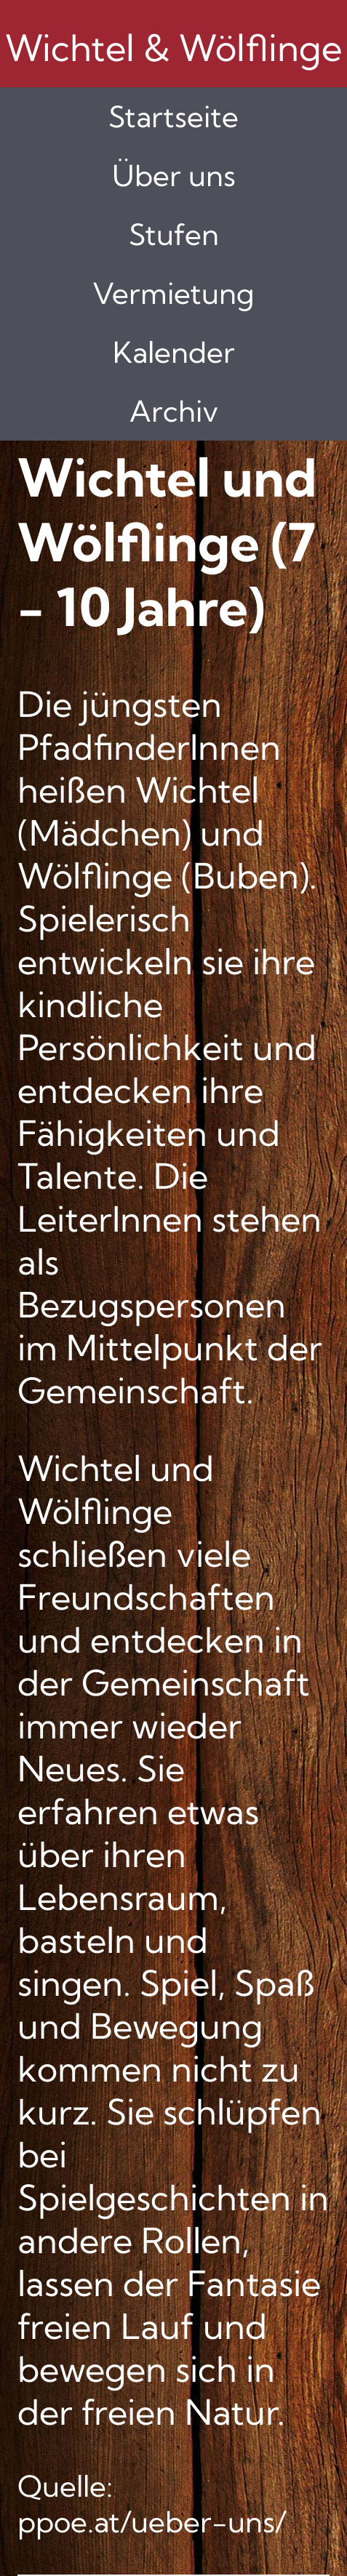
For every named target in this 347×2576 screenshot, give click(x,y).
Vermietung (173, 293)
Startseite (173, 117)
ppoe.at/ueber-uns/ (152, 2522)
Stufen (174, 234)
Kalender (174, 352)
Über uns (174, 175)
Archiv (173, 411)
